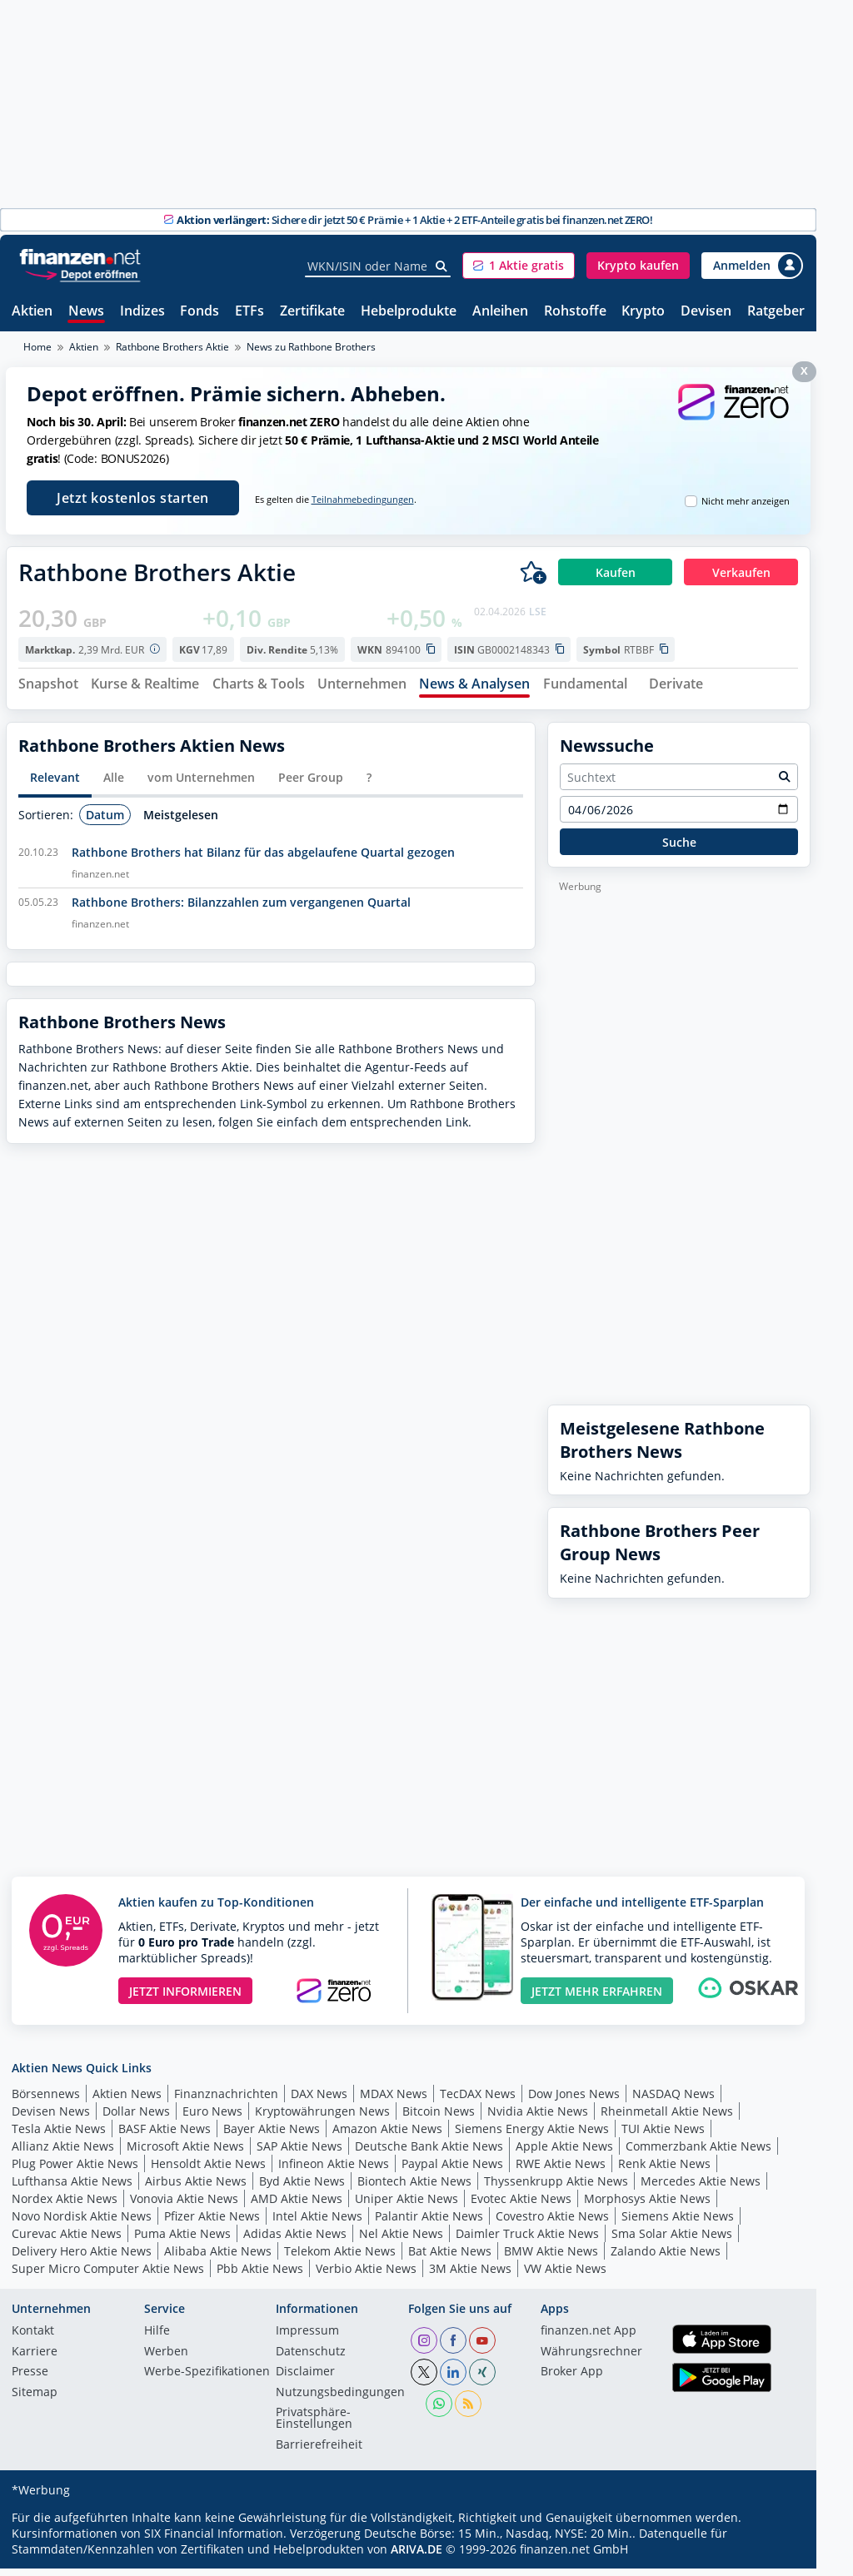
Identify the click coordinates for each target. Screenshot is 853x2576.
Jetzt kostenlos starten (133, 498)
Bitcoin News (438, 2118)
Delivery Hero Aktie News (82, 2257)
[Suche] (442, 266)
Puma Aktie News (182, 2240)
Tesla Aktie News (59, 2135)
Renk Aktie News (664, 2170)
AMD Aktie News (296, 2205)
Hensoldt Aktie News (208, 2170)
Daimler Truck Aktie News (527, 2240)
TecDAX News (478, 2100)
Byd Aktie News (302, 2188)
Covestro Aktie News (552, 2222)
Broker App (572, 2379)
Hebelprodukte (408, 312)
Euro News (212, 2118)
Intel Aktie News (317, 2222)
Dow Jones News (574, 2100)
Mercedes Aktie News (701, 2188)
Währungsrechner (591, 2358)
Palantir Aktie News (429, 2222)
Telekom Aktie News (340, 2257)
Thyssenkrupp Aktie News (556, 2188)
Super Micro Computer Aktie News (108, 2275)
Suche (679, 849)
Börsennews (46, 2100)
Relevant (55, 785)
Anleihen (500, 312)
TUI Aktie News (663, 2135)
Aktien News (127, 2100)
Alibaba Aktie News (218, 2257)
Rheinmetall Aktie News (667, 2118)
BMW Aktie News (551, 2257)
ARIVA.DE (416, 2556)
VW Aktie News (565, 2275)
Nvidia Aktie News (537, 2118)
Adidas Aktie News (295, 2240)
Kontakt (33, 2338)
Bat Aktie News (449, 2257)
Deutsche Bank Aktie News (429, 2153)
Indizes (142, 312)
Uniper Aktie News (406, 2205)
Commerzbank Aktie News (698, 2153)
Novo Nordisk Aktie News (82, 2222)
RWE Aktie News (561, 2170)
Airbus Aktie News (196, 2188)
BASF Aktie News (164, 2135)
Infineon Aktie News (333, 2170)
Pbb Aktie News (260, 2275)
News (86, 312)
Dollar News (136, 2118)
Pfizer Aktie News (212, 2222)
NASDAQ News (673, 2100)
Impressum (307, 2338)
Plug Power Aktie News (75, 2170)
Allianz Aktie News (63, 2153)
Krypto (643, 312)
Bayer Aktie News (271, 2135)
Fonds (199, 312)
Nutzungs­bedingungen (340, 2399)
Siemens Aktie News (677, 2222)
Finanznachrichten (226, 2100)
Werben (166, 2358)
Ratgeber (776, 312)
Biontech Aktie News (414, 2188)
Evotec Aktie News (521, 2205)
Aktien (32, 312)
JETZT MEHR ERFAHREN (596, 1998)
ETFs (249, 312)
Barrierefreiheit (319, 2452)
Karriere (34, 2358)
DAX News (319, 2100)
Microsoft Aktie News (185, 2153)
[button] (518, 265)
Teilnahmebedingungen (363, 499)
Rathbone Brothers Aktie (172, 347)
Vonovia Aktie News (184, 2205)
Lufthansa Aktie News (72, 2188)
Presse (30, 2379)
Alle (113, 785)
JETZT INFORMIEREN (185, 1998)
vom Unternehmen (201, 785)
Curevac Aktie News (67, 2240)
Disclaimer (305, 2379)
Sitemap (34, 2399)
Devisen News (51, 2118)
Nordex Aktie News (64, 2205)
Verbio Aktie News (366, 2275)
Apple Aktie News (564, 2153)
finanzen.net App (588, 2338)
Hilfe (157, 2338)
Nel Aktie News (401, 2240)
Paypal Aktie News (452, 2170)
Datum (105, 821)
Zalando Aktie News (666, 2257)
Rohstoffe (575, 312)
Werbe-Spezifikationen (207, 2379)
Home (37, 347)
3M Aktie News (470, 2275)
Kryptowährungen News (322, 2118)
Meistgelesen (180, 821)
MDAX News (393, 2100)
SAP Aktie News (299, 2153)
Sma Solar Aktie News (671, 2240)
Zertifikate (312, 312)
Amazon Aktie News (387, 2135)
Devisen (706, 312)
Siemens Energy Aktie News (532, 2135)
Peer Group (310, 785)
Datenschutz (311, 2358)
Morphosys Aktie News (647, 2205)
